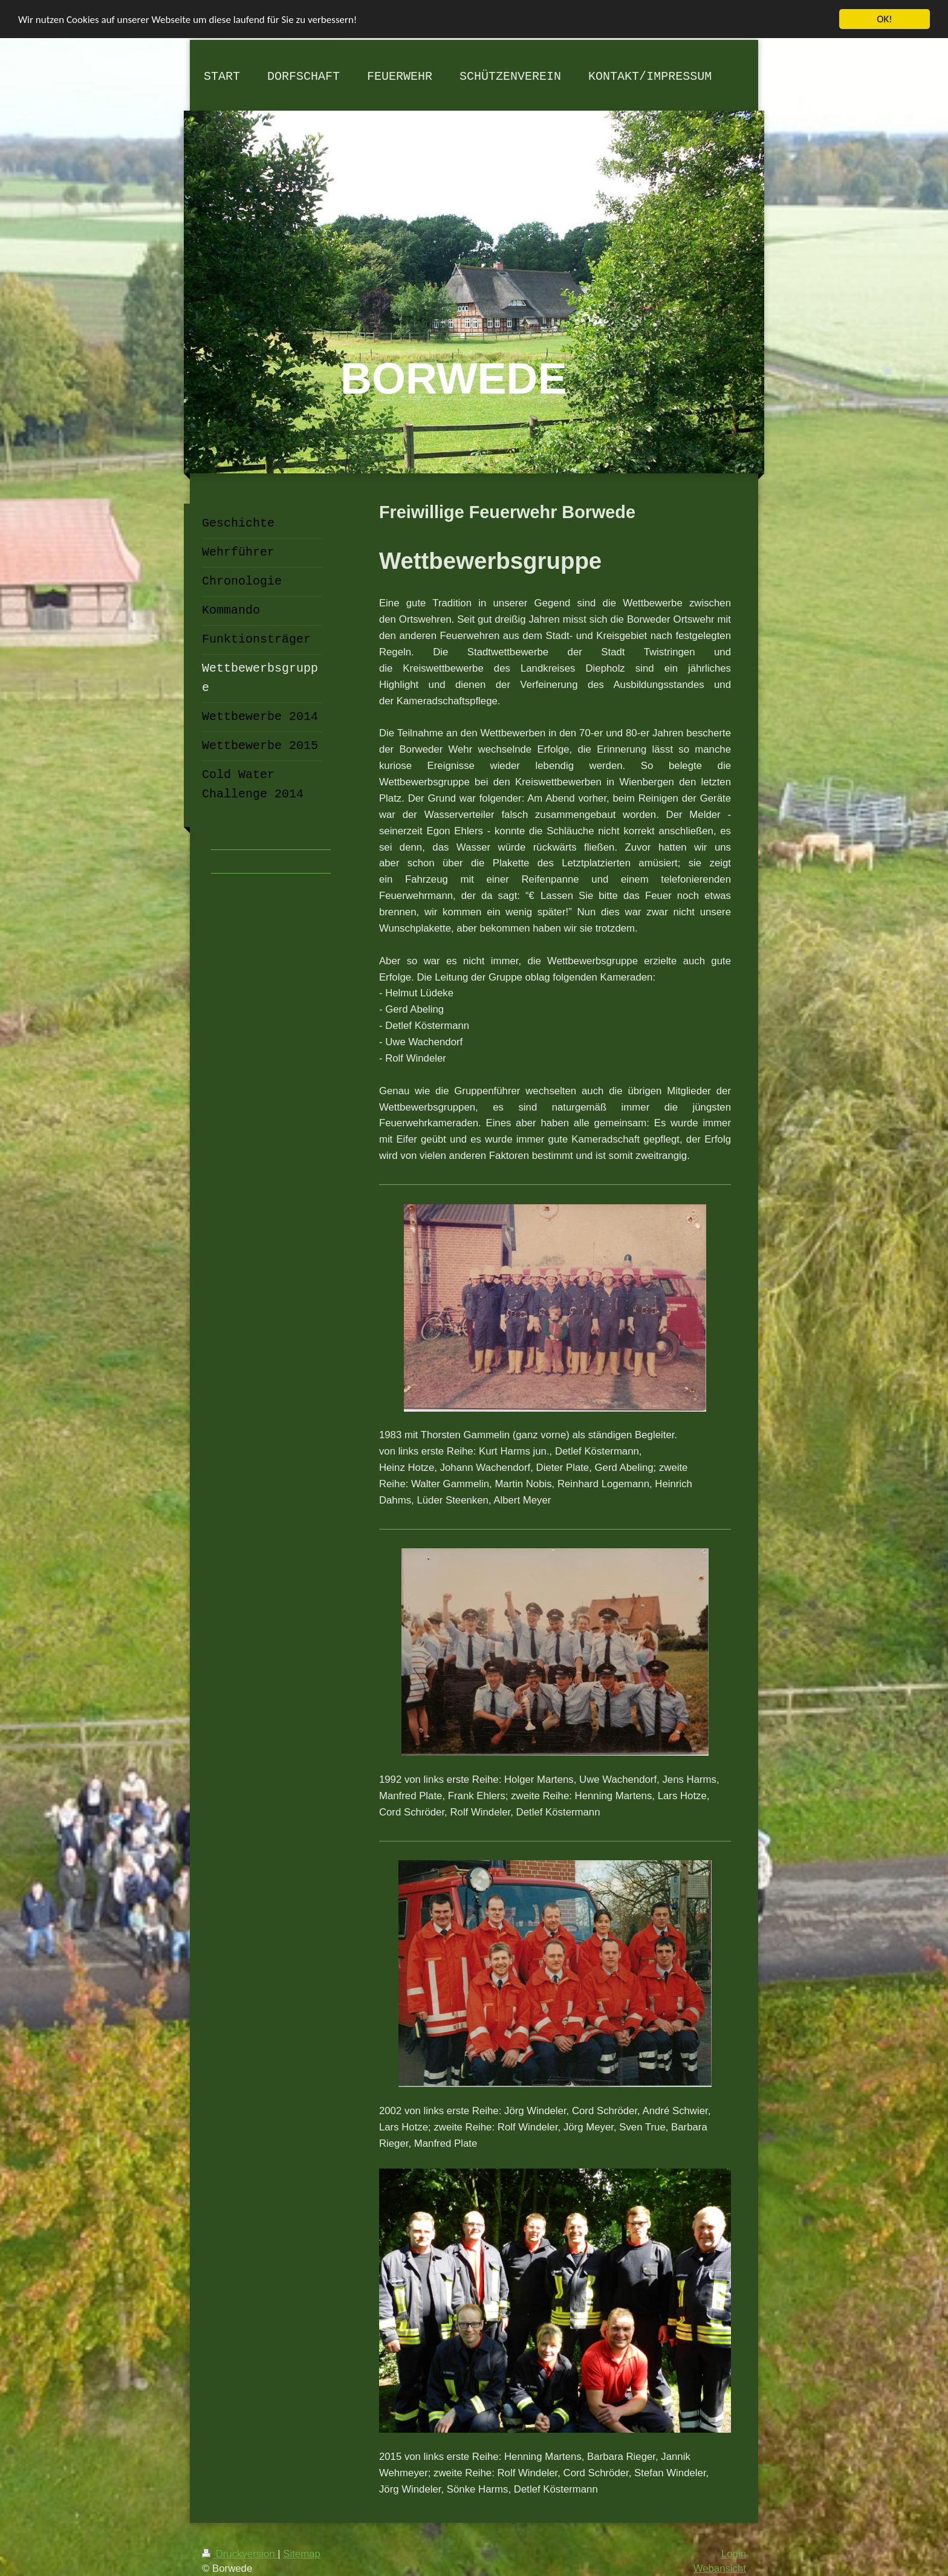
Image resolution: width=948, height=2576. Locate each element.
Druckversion (240, 2554)
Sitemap (301, 2554)
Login (733, 2554)
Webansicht (719, 2568)
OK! (884, 19)
